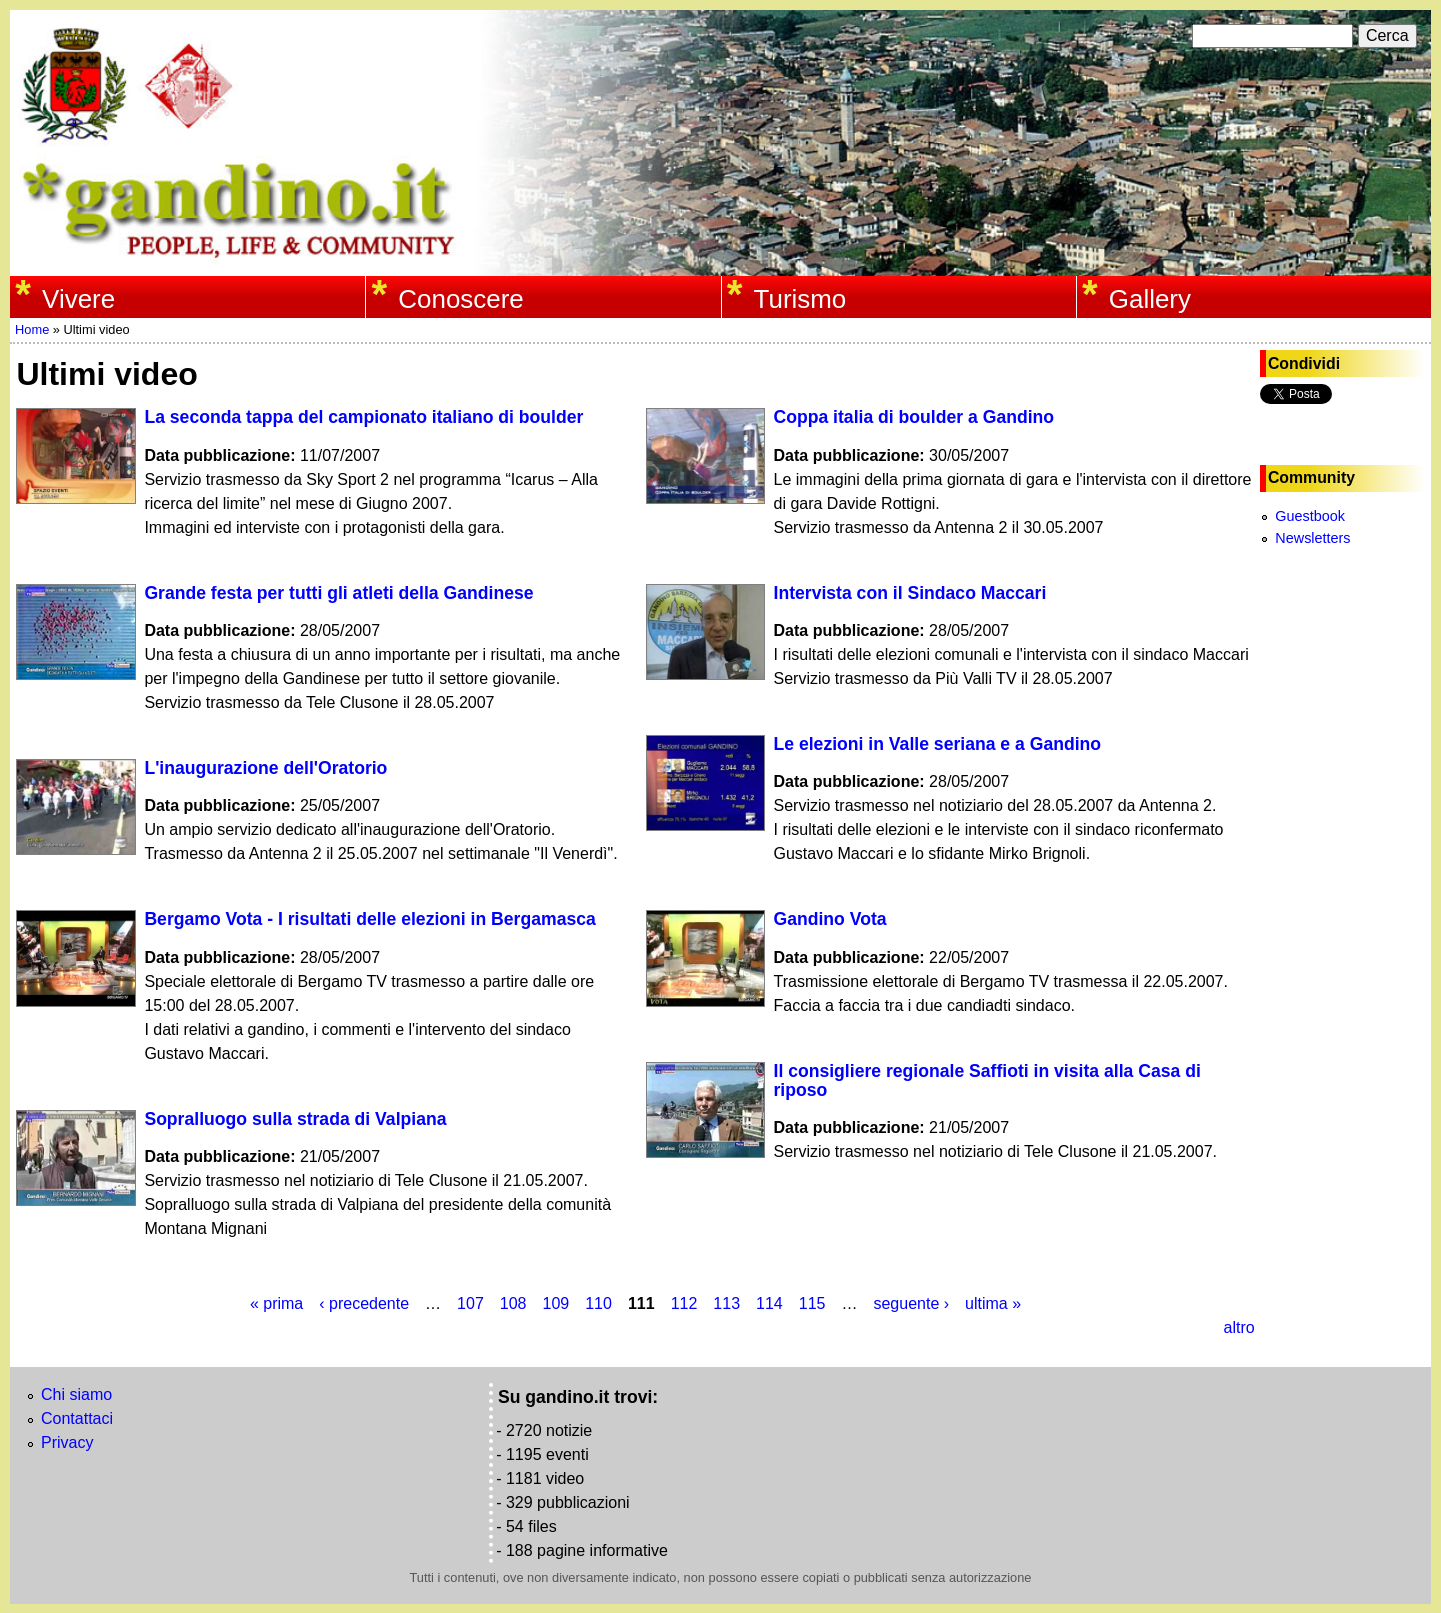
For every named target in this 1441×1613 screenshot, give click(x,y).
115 (812, 1303)
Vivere (78, 299)
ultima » (993, 1303)
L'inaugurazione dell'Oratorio (265, 768)
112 (684, 1303)
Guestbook (1310, 516)
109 (556, 1303)
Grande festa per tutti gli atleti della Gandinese (338, 593)
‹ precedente (364, 1303)
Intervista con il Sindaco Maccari (910, 593)
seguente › (911, 1303)
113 (726, 1303)
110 (598, 1303)
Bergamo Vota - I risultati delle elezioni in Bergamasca (369, 919)
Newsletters (1312, 538)
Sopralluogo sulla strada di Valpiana (295, 1119)
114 (769, 1303)
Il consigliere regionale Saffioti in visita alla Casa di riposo (987, 1080)
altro (1238, 1327)
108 (513, 1303)
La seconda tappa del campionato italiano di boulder (363, 417)
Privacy (67, 1442)
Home (32, 329)
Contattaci (77, 1418)
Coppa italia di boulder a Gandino (914, 417)
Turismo (800, 299)
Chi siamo (76, 1394)
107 (470, 1303)
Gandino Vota (830, 919)
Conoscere (460, 299)
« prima (276, 1303)
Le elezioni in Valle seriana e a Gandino (938, 744)
